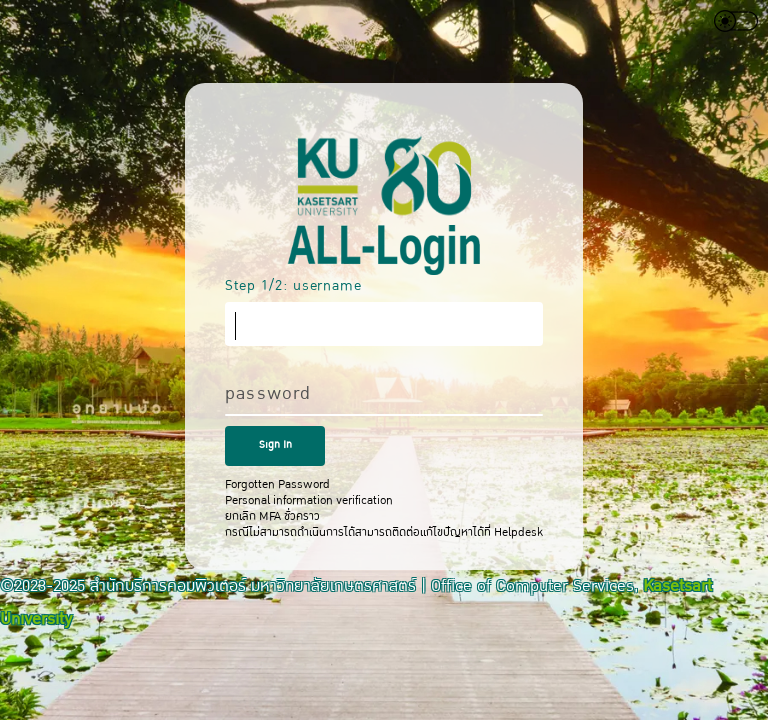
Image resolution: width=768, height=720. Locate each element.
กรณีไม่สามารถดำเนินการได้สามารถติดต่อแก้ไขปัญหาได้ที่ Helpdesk (384, 532)
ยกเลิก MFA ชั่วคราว (272, 516)
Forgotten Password (277, 484)
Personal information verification (309, 500)
